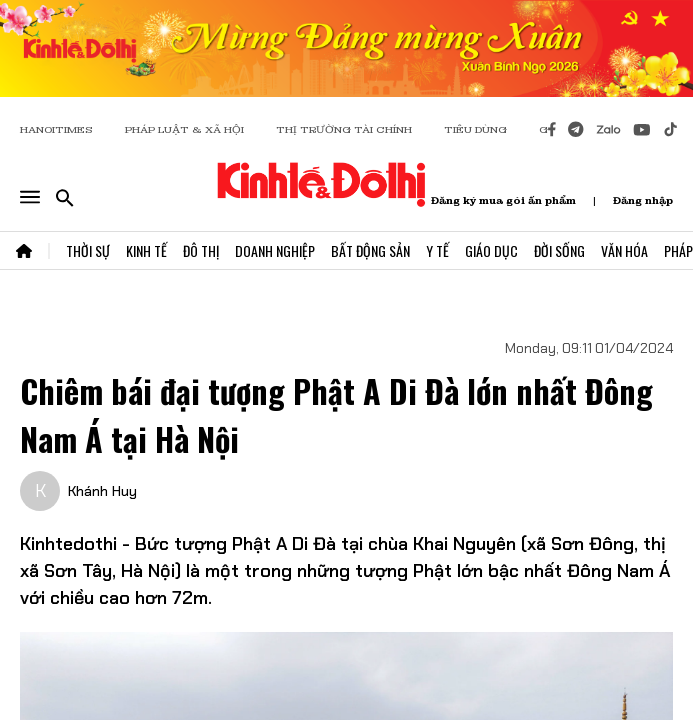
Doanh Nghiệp (275, 250)
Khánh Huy (102, 491)
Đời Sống (559, 250)
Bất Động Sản (370, 250)
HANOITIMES (56, 129)
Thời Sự (88, 250)
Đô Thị (201, 250)
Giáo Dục (491, 250)
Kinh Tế (146, 250)
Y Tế (437, 250)
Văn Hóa (624, 250)
